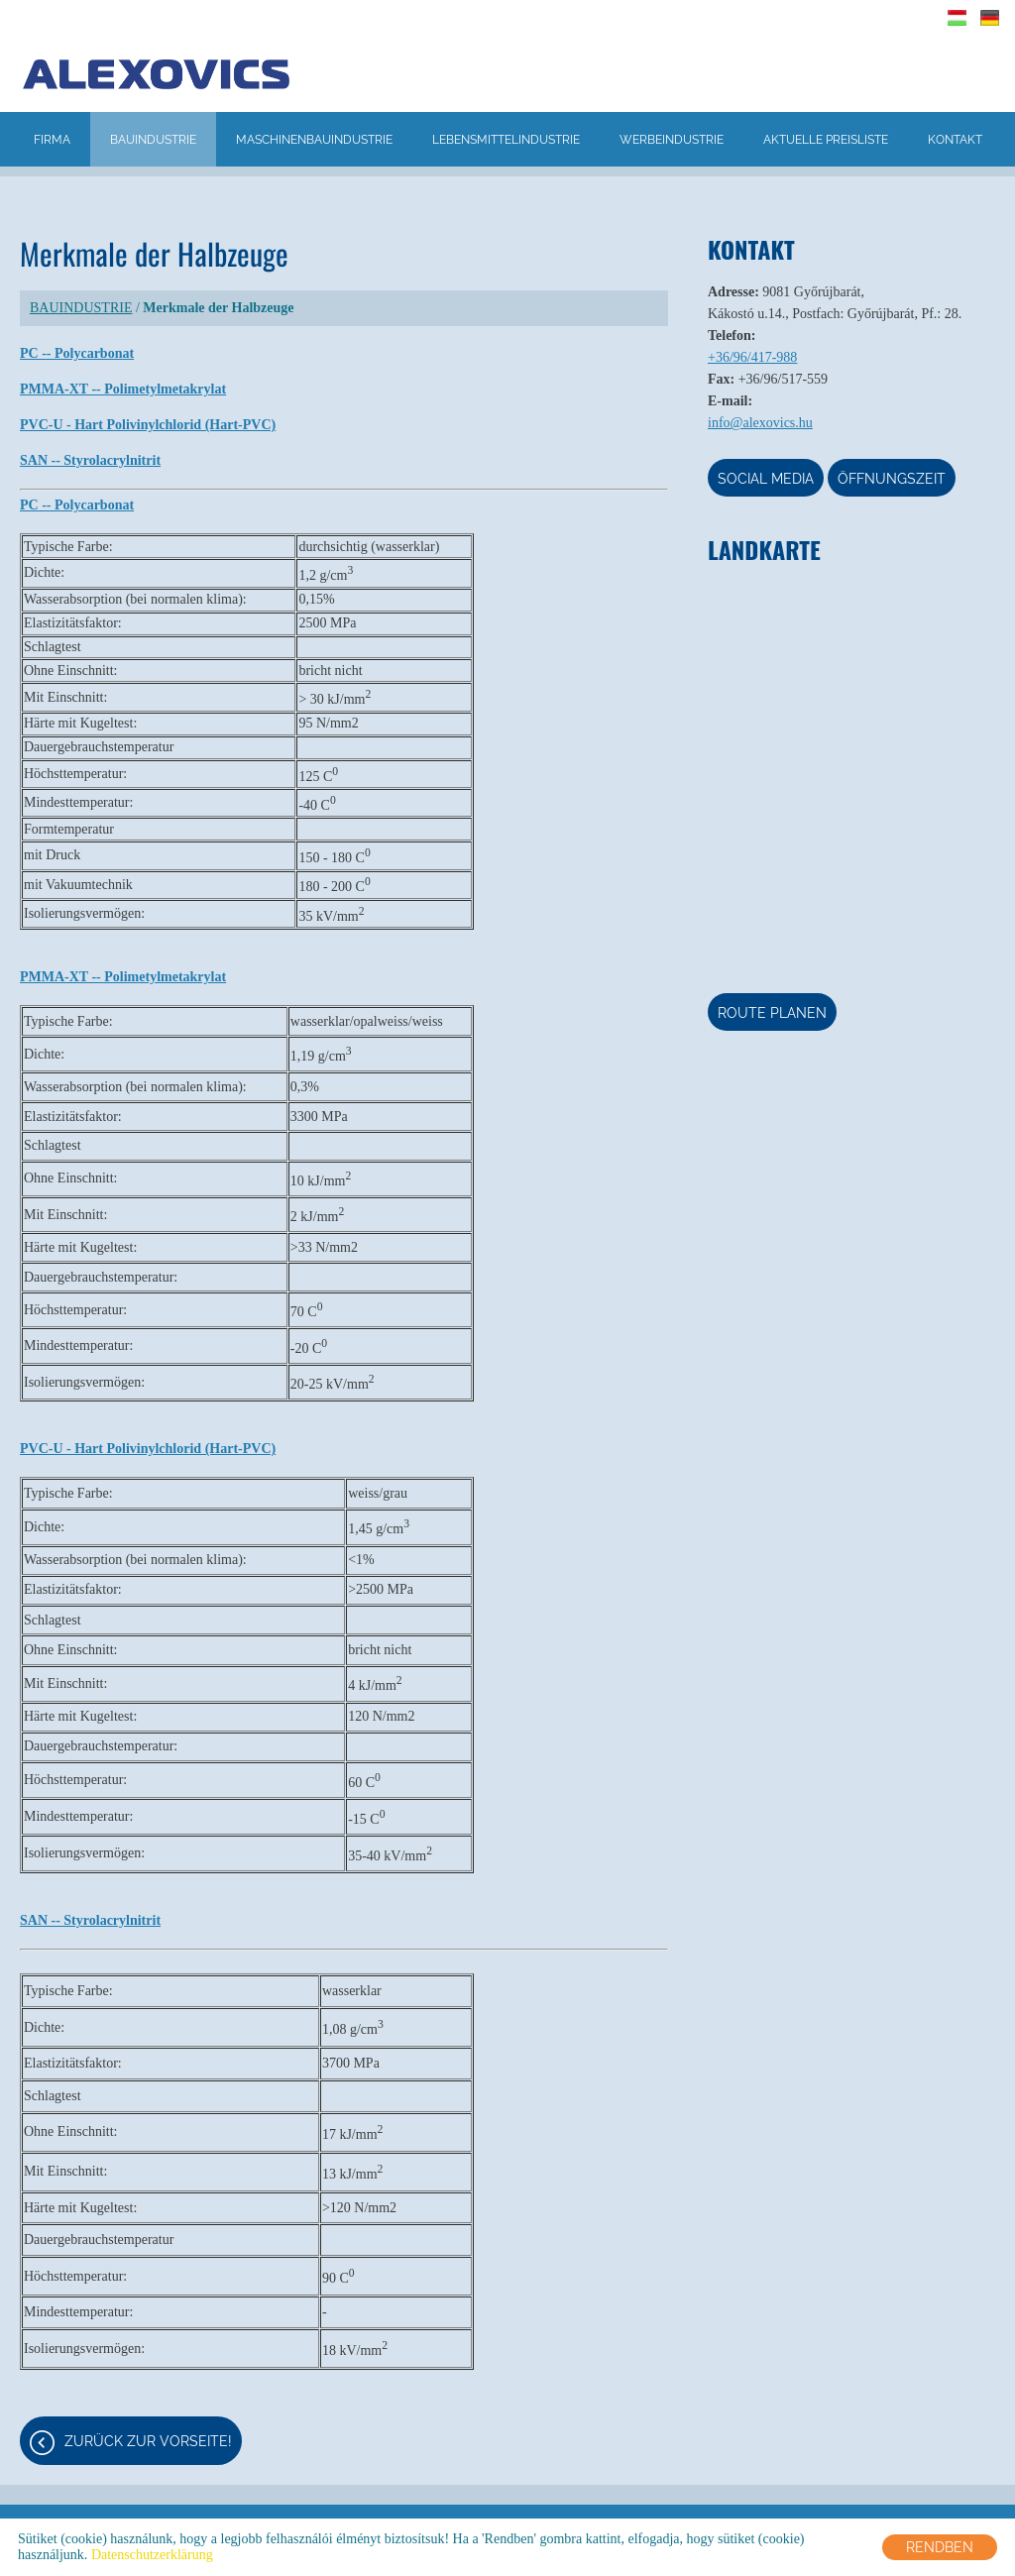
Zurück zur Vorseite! (148, 2442)
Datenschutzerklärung (152, 2554)
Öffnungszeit (892, 476)
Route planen (772, 1010)
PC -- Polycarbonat (77, 350)
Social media (766, 476)
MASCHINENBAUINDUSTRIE (314, 136)
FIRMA (52, 136)
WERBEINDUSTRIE (672, 136)
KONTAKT (955, 136)
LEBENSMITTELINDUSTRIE (506, 136)
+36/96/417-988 (752, 354)
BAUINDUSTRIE (153, 136)
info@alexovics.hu (760, 419)
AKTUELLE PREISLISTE (825, 136)
